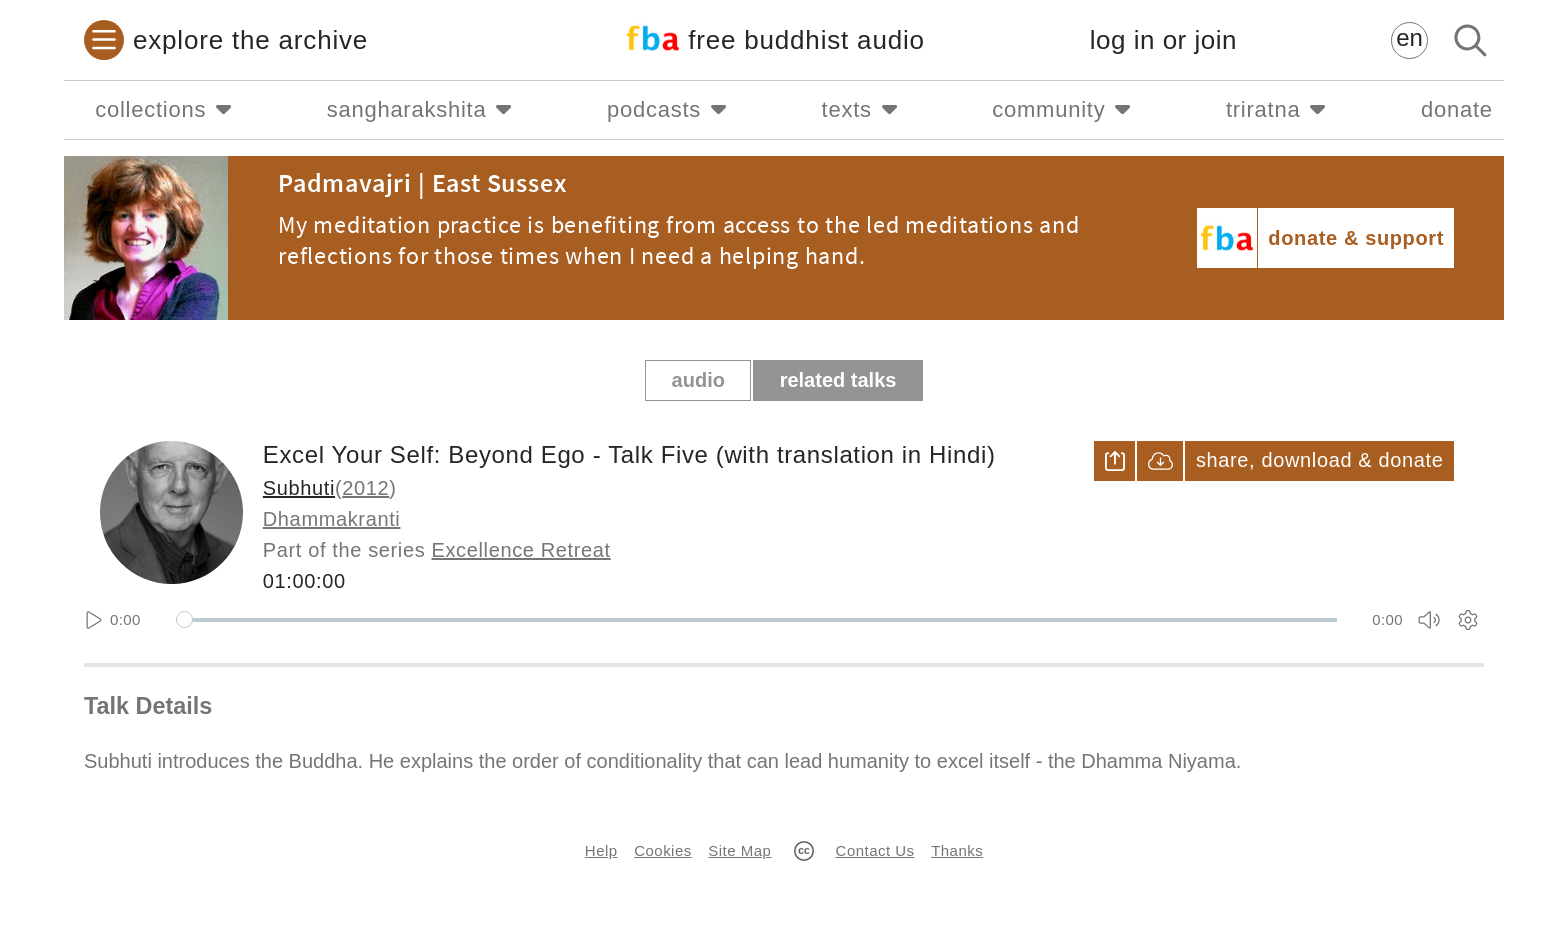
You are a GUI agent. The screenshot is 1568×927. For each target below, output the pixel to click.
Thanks (957, 850)
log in (1163, 40)
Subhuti (299, 488)
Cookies (662, 850)
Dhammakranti (332, 519)
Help (601, 850)
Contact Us (875, 850)
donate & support (1356, 238)
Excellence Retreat (521, 550)
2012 (365, 488)
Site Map (739, 850)
